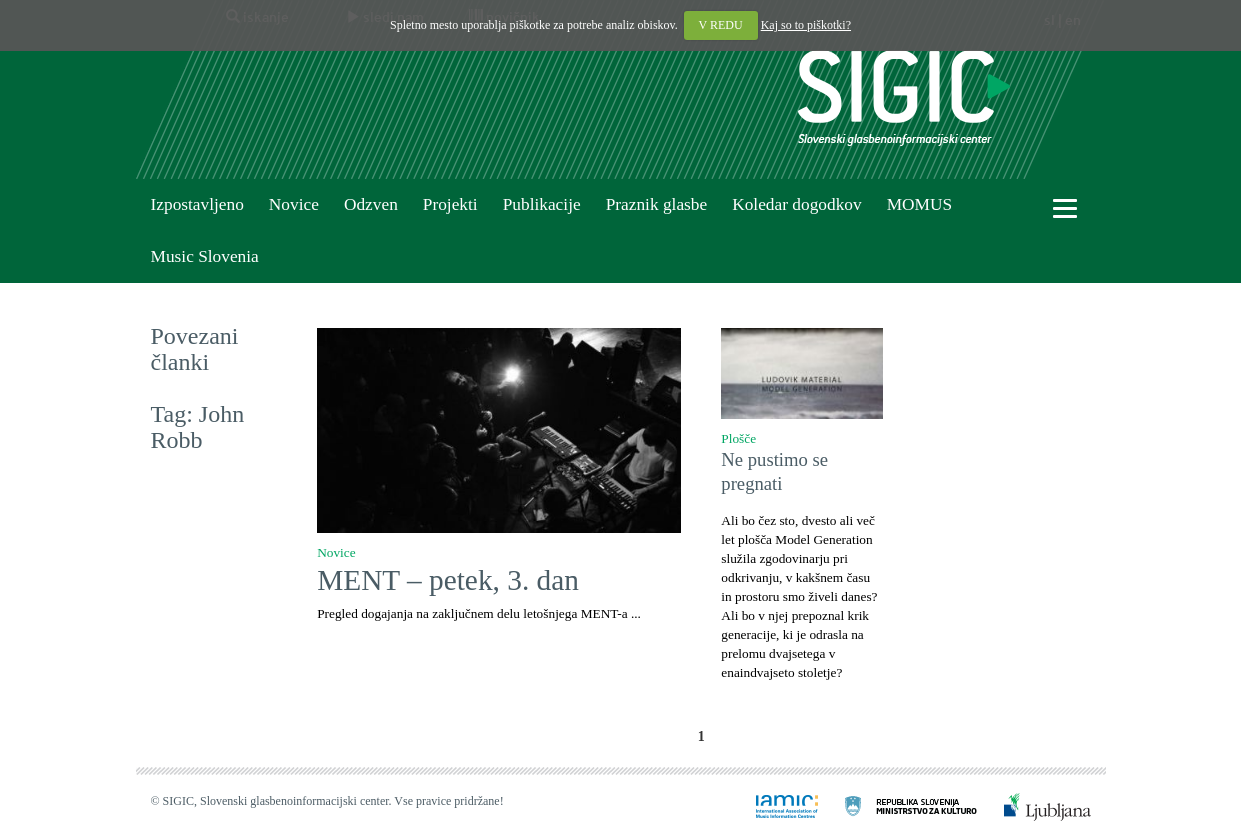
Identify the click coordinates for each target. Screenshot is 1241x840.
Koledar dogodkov (796, 204)
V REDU (721, 25)
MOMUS (919, 204)
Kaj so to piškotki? (806, 25)
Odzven (371, 204)
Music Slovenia (205, 256)
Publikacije (542, 204)
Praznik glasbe (657, 204)
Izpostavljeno (197, 204)
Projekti (450, 204)
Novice (294, 204)
